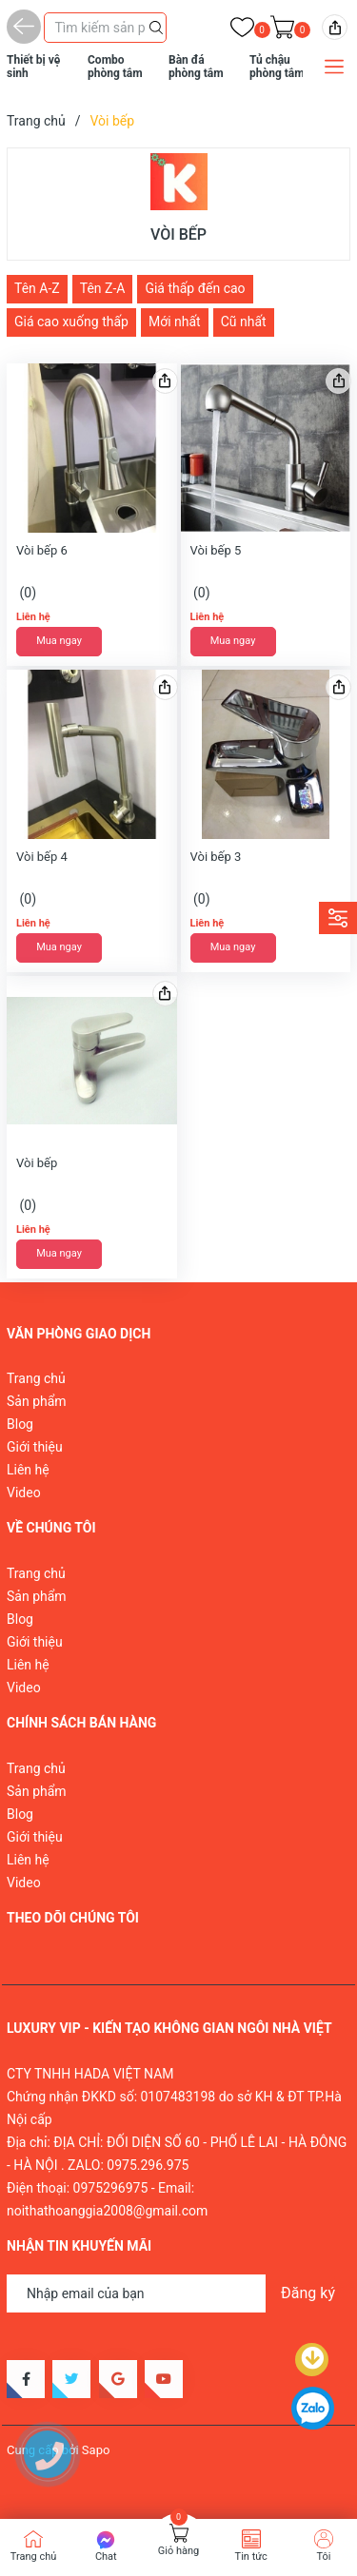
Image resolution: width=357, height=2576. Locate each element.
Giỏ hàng (178, 2551)
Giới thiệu (35, 1446)
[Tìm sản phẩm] (105, 27)
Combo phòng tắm (115, 66)
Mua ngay (59, 640)
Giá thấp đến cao (195, 288)
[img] (334, 27)
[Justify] (156, 26)
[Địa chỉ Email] (178, 2293)
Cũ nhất (244, 321)
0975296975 (111, 2187)
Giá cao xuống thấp (71, 321)
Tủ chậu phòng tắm (277, 66)
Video (24, 1492)
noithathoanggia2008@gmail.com (107, 2210)
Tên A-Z (37, 288)
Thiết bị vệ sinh (33, 66)
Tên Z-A (103, 288)
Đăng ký (308, 2293)
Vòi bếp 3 (216, 856)
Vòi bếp (36, 1163)
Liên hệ (28, 1469)
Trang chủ (36, 1378)
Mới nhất (175, 321)
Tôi (323, 2556)
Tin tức (251, 2556)
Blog (20, 1424)
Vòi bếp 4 (42, 856)
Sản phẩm (37, 1401)
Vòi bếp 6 (42, 550)
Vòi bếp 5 (216, 550)
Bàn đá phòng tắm (196, 66)
